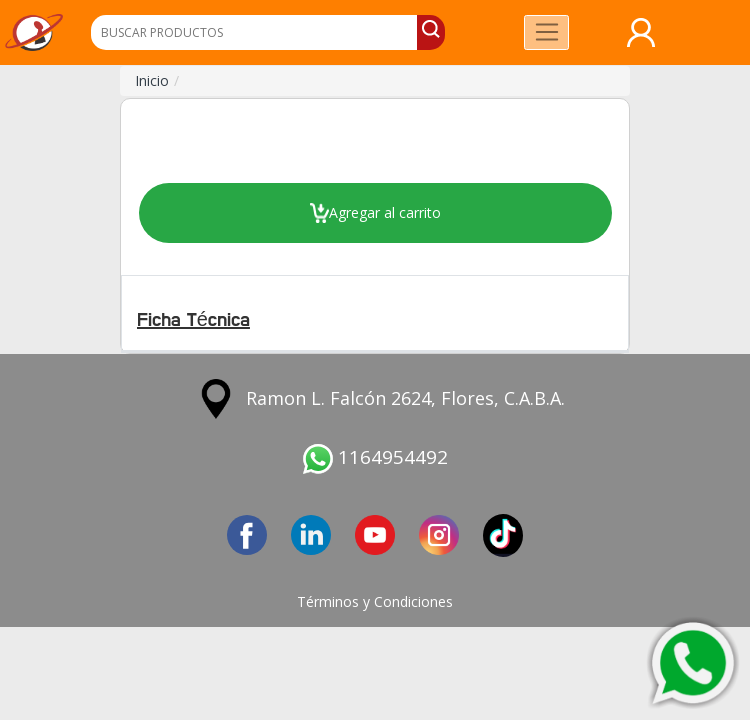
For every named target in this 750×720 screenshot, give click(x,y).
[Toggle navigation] (546, 32)
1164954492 (375, 457)
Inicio (152, 80)
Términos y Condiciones (375, 601)
